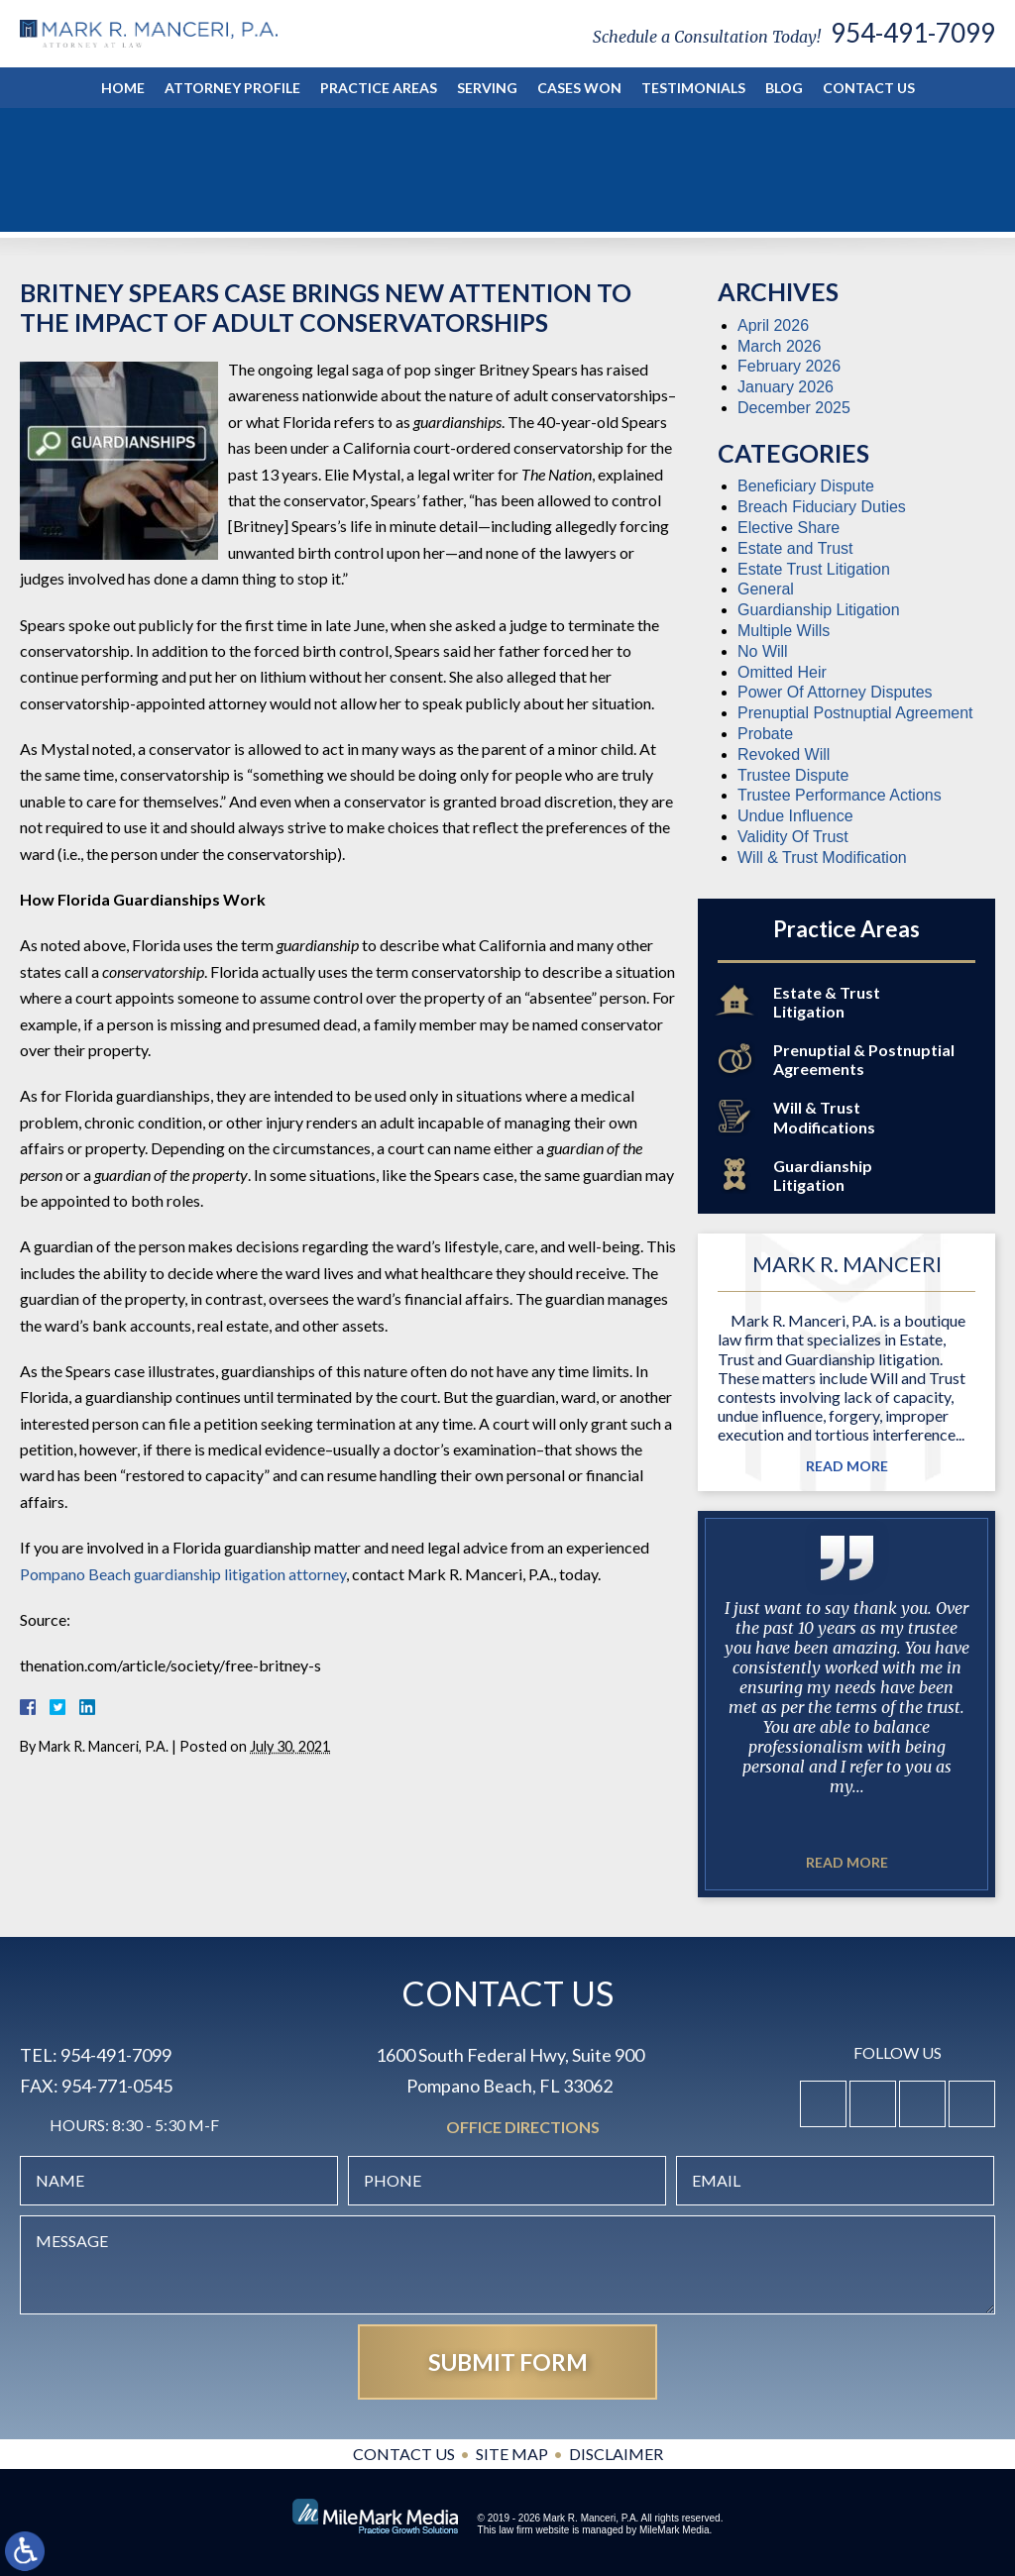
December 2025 (793, 407)
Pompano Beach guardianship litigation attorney (183, 1573)
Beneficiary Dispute (805, 486)
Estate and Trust (795, 548)
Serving (487, 87)
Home (123, 87)
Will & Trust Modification (822, 857)
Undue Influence (795, 815)
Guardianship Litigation (818, 609)
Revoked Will (783, 754)
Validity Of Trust (792, 836)
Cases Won (579, 87)
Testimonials (693, 87)
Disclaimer (616, 2453)
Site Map (512, 2453)
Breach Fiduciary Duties (821, 506)
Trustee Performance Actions (839, 795)
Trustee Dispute (792, 775)
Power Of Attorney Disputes (835, 692)
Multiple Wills (783, 630)
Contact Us (869, 87)
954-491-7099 (913, 33)
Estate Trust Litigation (813, 569)
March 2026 (779, 346)
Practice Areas (378, 87)
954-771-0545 (116, 2085)
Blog (784, 87)
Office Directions (523, 2127)
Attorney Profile (232, 87)
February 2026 (789, 366)
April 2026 (773, 325)
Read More (847, 1466)
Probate (765, 733)
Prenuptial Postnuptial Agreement (854, 712)
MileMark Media (674, 2529)
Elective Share (788, 527)
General (765, 589)
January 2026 (785, 386)
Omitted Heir (782, 672)
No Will (762, 651)
